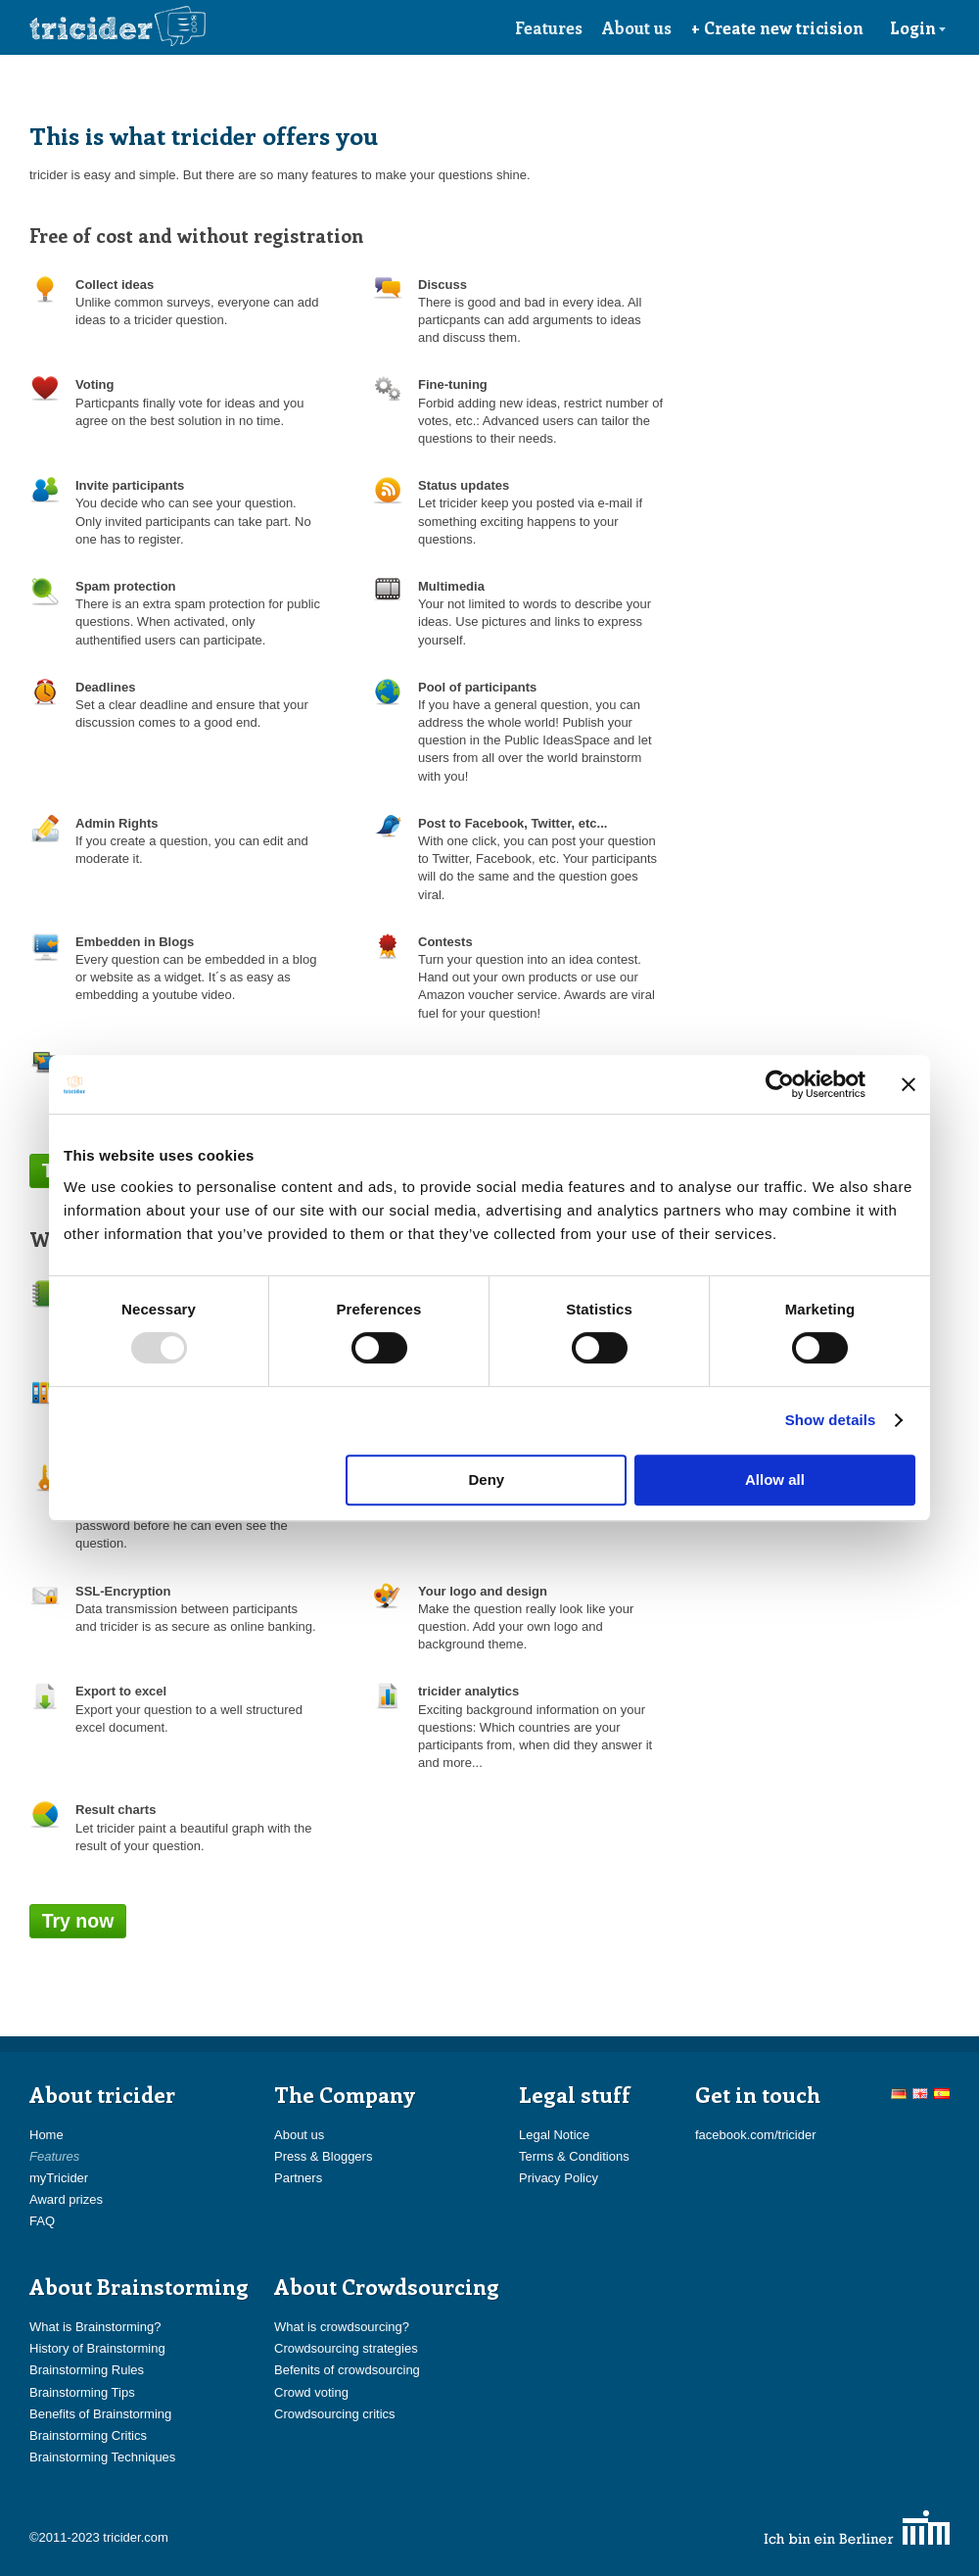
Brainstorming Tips (82, 2392)
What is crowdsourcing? (341, 2326)
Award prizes (66, 2199)
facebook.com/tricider (755, 2134)
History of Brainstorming (97, 2348)
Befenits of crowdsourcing (347, 2369)
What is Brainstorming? (95, 2326)
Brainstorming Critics (88, 2435)
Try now (78, 1921)
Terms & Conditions (574, 2156)
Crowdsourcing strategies (346, 2348)
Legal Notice (554, 2134)
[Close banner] (908, 1084)
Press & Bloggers (323, 2156)
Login (918, 27)
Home (46, 2134)
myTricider (58, 2178)
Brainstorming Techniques (102, 2457)
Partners (298, 2178)
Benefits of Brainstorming (100, 2414)
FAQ (42, 2221)
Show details (830, 1419)
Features (549, 27)
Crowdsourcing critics (335, 2414)
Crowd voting (311, 2392)
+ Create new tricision (777, 27)
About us (637, 27)
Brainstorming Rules (86, 2369)
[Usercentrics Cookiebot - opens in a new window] (779, 1084)
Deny (487, 1479)
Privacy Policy (558, 2178)
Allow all (775, 1479)
